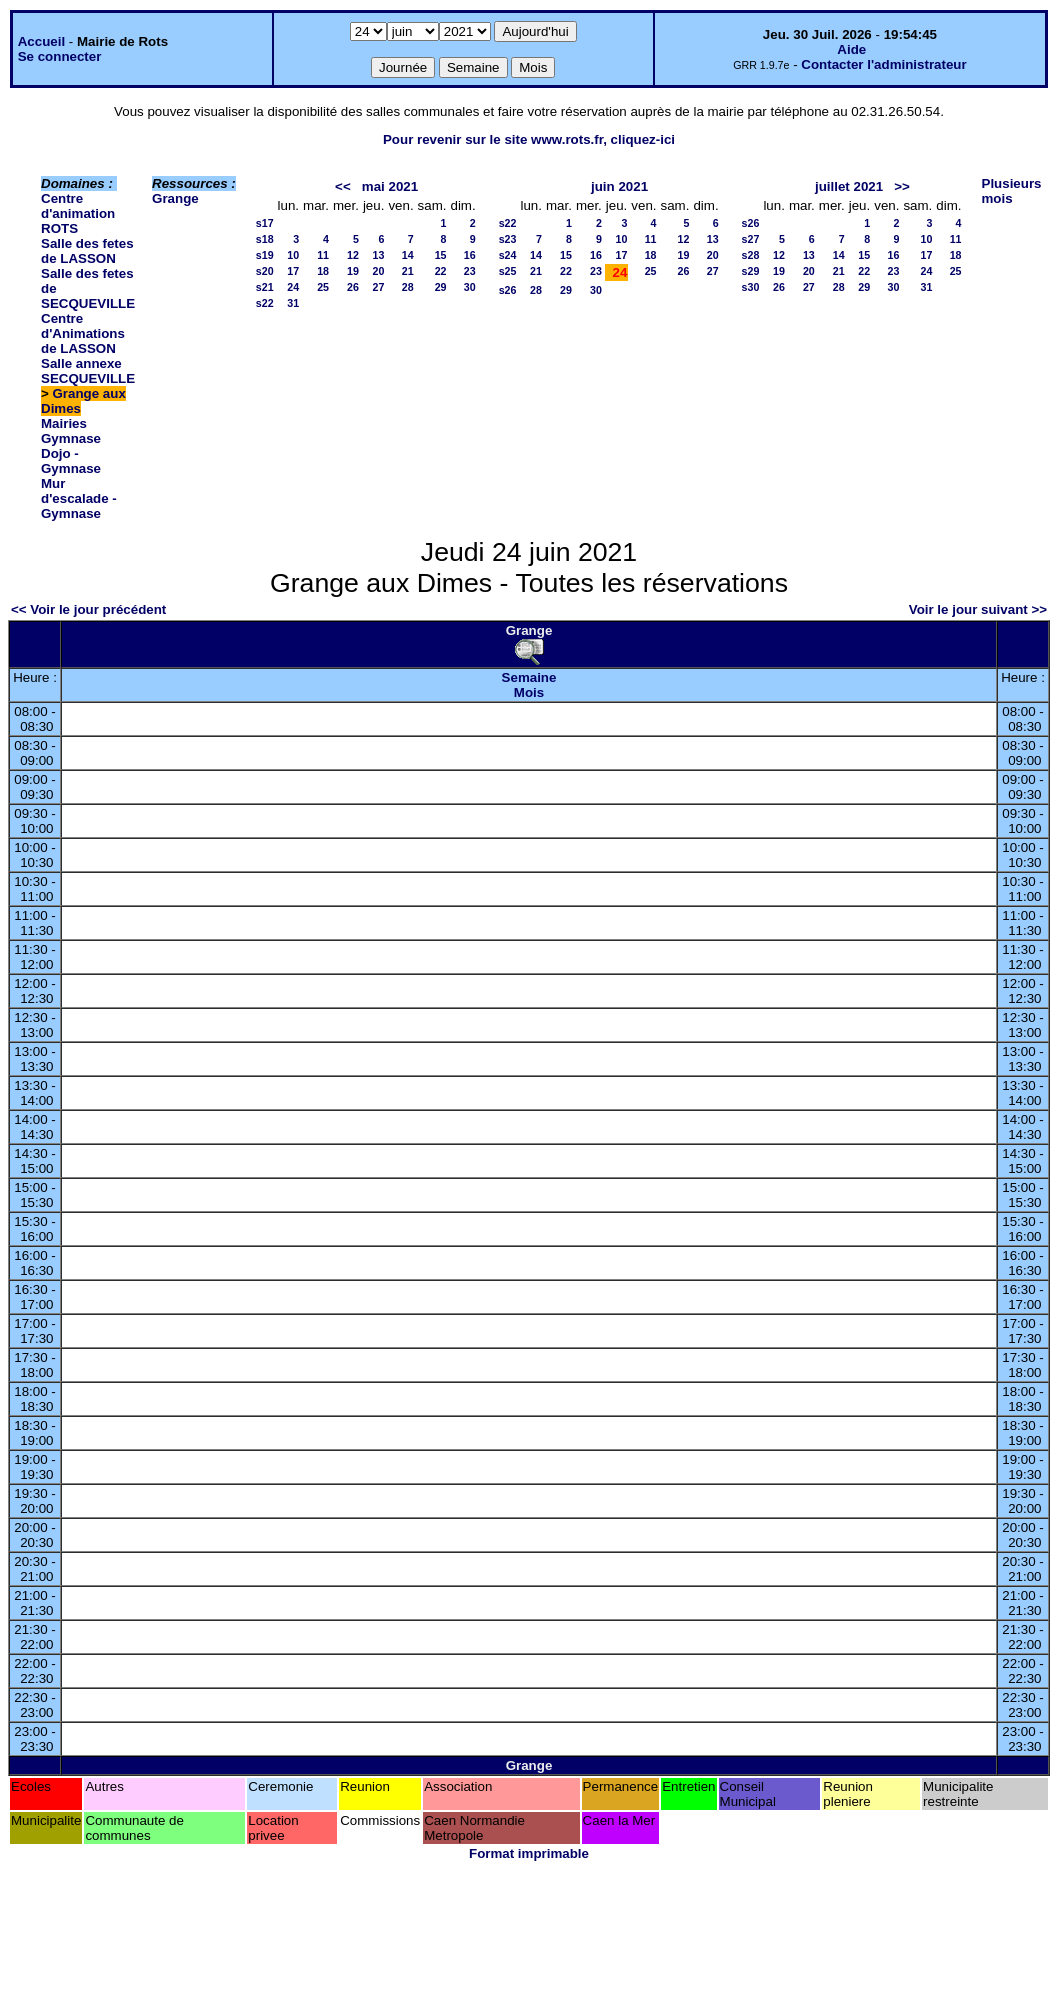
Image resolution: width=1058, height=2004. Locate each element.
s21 (265, 287)
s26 (508, 290)
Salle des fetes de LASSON (87, 251)
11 (323, 255)
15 (441, 255)
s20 (265, 271)
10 (293, 255)
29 (441, 287)
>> (902, 186)
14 (408, 255)
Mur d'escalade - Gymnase (79, 498)
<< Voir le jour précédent (88, 609)
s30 (751, 287)
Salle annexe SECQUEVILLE (88, 371)
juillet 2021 (849, 186)
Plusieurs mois (1012, 191)
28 (408, 287)
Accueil (41, 41)
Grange (175, 198)
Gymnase (71, 438)
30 (470, 287)
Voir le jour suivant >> (978, 609)
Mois (529, 692)
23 (470, 271)
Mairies (64, 423)
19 (353, 271)
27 (379, 287)
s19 (265, 255)
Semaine (529, 677)
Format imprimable (529, 1853)
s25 (508, 271)
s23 (508, 239)
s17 (265, 223)
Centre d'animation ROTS (78, 213)
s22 (265, 303)
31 (293, 303)
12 (353, 255)
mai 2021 (390, 186)
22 (441, 271)
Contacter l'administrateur (883, 64)
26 (353, 287)
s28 (751, 255)
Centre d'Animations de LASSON (83, 333)
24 (293, 287)
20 (379, 271)
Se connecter (60, 56)
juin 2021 (619, 186)
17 (293, 271)
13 (379, 255)
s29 (751, 271)
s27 (751, 239)
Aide (851, 49)
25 (323, 287)
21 (408, 271)
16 (470, 255)
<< (343, 186)
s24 (508, 255)
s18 (265, 239)
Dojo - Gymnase (71, 461)
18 (323, 271)
